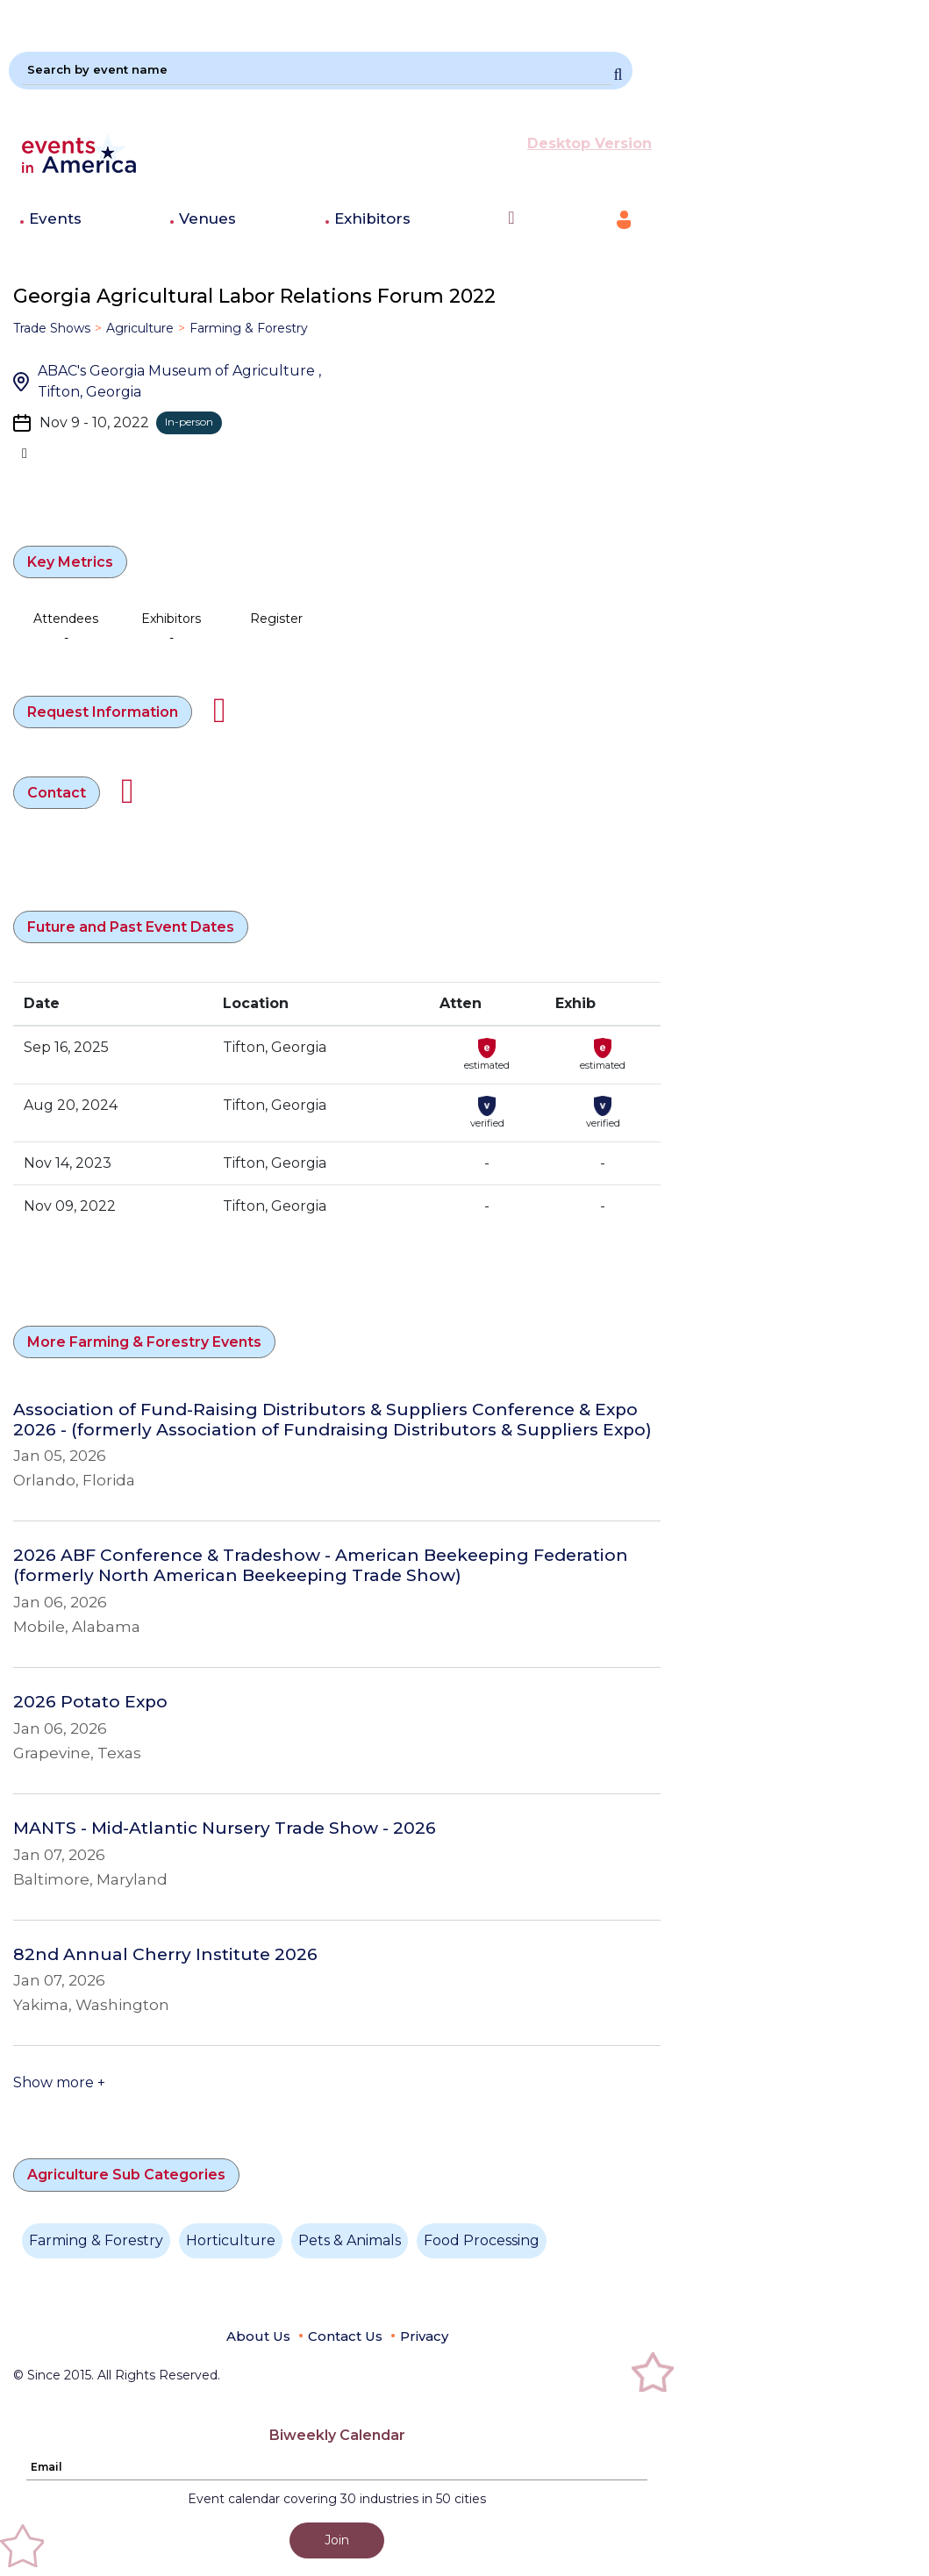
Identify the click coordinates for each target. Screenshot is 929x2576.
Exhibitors (372, 218)
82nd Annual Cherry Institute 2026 (165, 1954)
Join (337, 2540)
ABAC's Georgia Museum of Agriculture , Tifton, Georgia (179, 381)
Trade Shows (51, 328)
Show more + (59, 2082)
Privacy (424, 2336)
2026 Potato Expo (90, 1702)
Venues (207, 218)
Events (55, 218)
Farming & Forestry (248, 328)
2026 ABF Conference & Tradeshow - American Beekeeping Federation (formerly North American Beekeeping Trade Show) (320, 1565)
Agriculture (140, 328)
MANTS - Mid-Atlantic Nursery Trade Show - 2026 (224, 1828)
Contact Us (345, 2336)
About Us (258, 2336)
